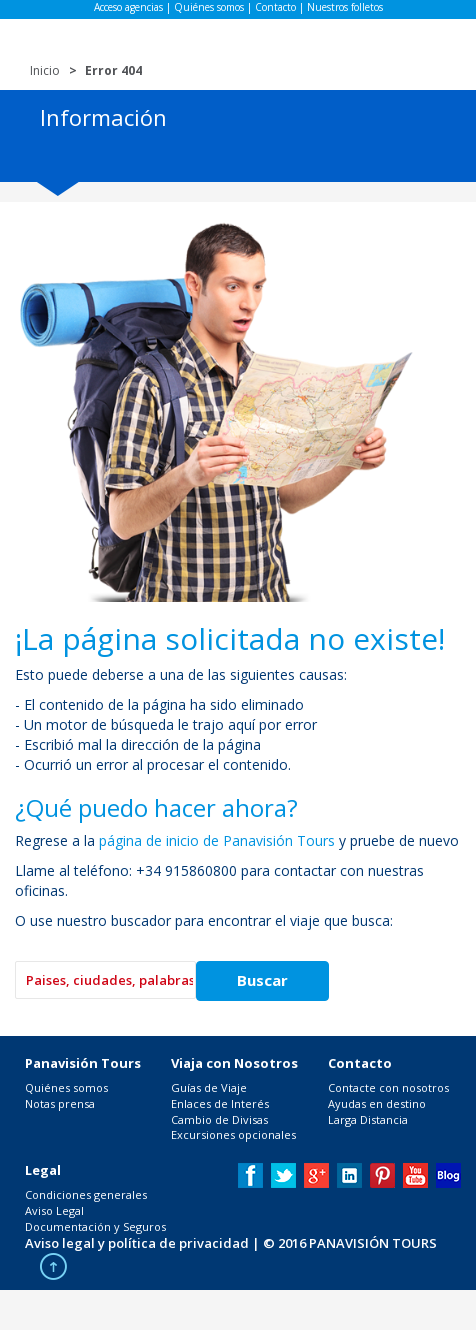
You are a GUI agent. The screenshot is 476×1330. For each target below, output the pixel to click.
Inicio (45, 70)
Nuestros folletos (345, 7)
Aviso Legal (54, 1210)
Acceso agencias (128, 7)
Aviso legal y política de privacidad (137, 1243)
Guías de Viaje (209, 1087)
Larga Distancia (368, 1119)
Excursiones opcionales (233, 1134)
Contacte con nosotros (388, 1087)
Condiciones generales (86, 1194)
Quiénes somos (209, 7)
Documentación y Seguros (95, 1226)
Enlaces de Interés (220, 1103)
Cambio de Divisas (219, 1119)
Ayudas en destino (377, 1103)
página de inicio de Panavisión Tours (217, 840)
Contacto (275, 7)
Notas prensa (60, 1103)
